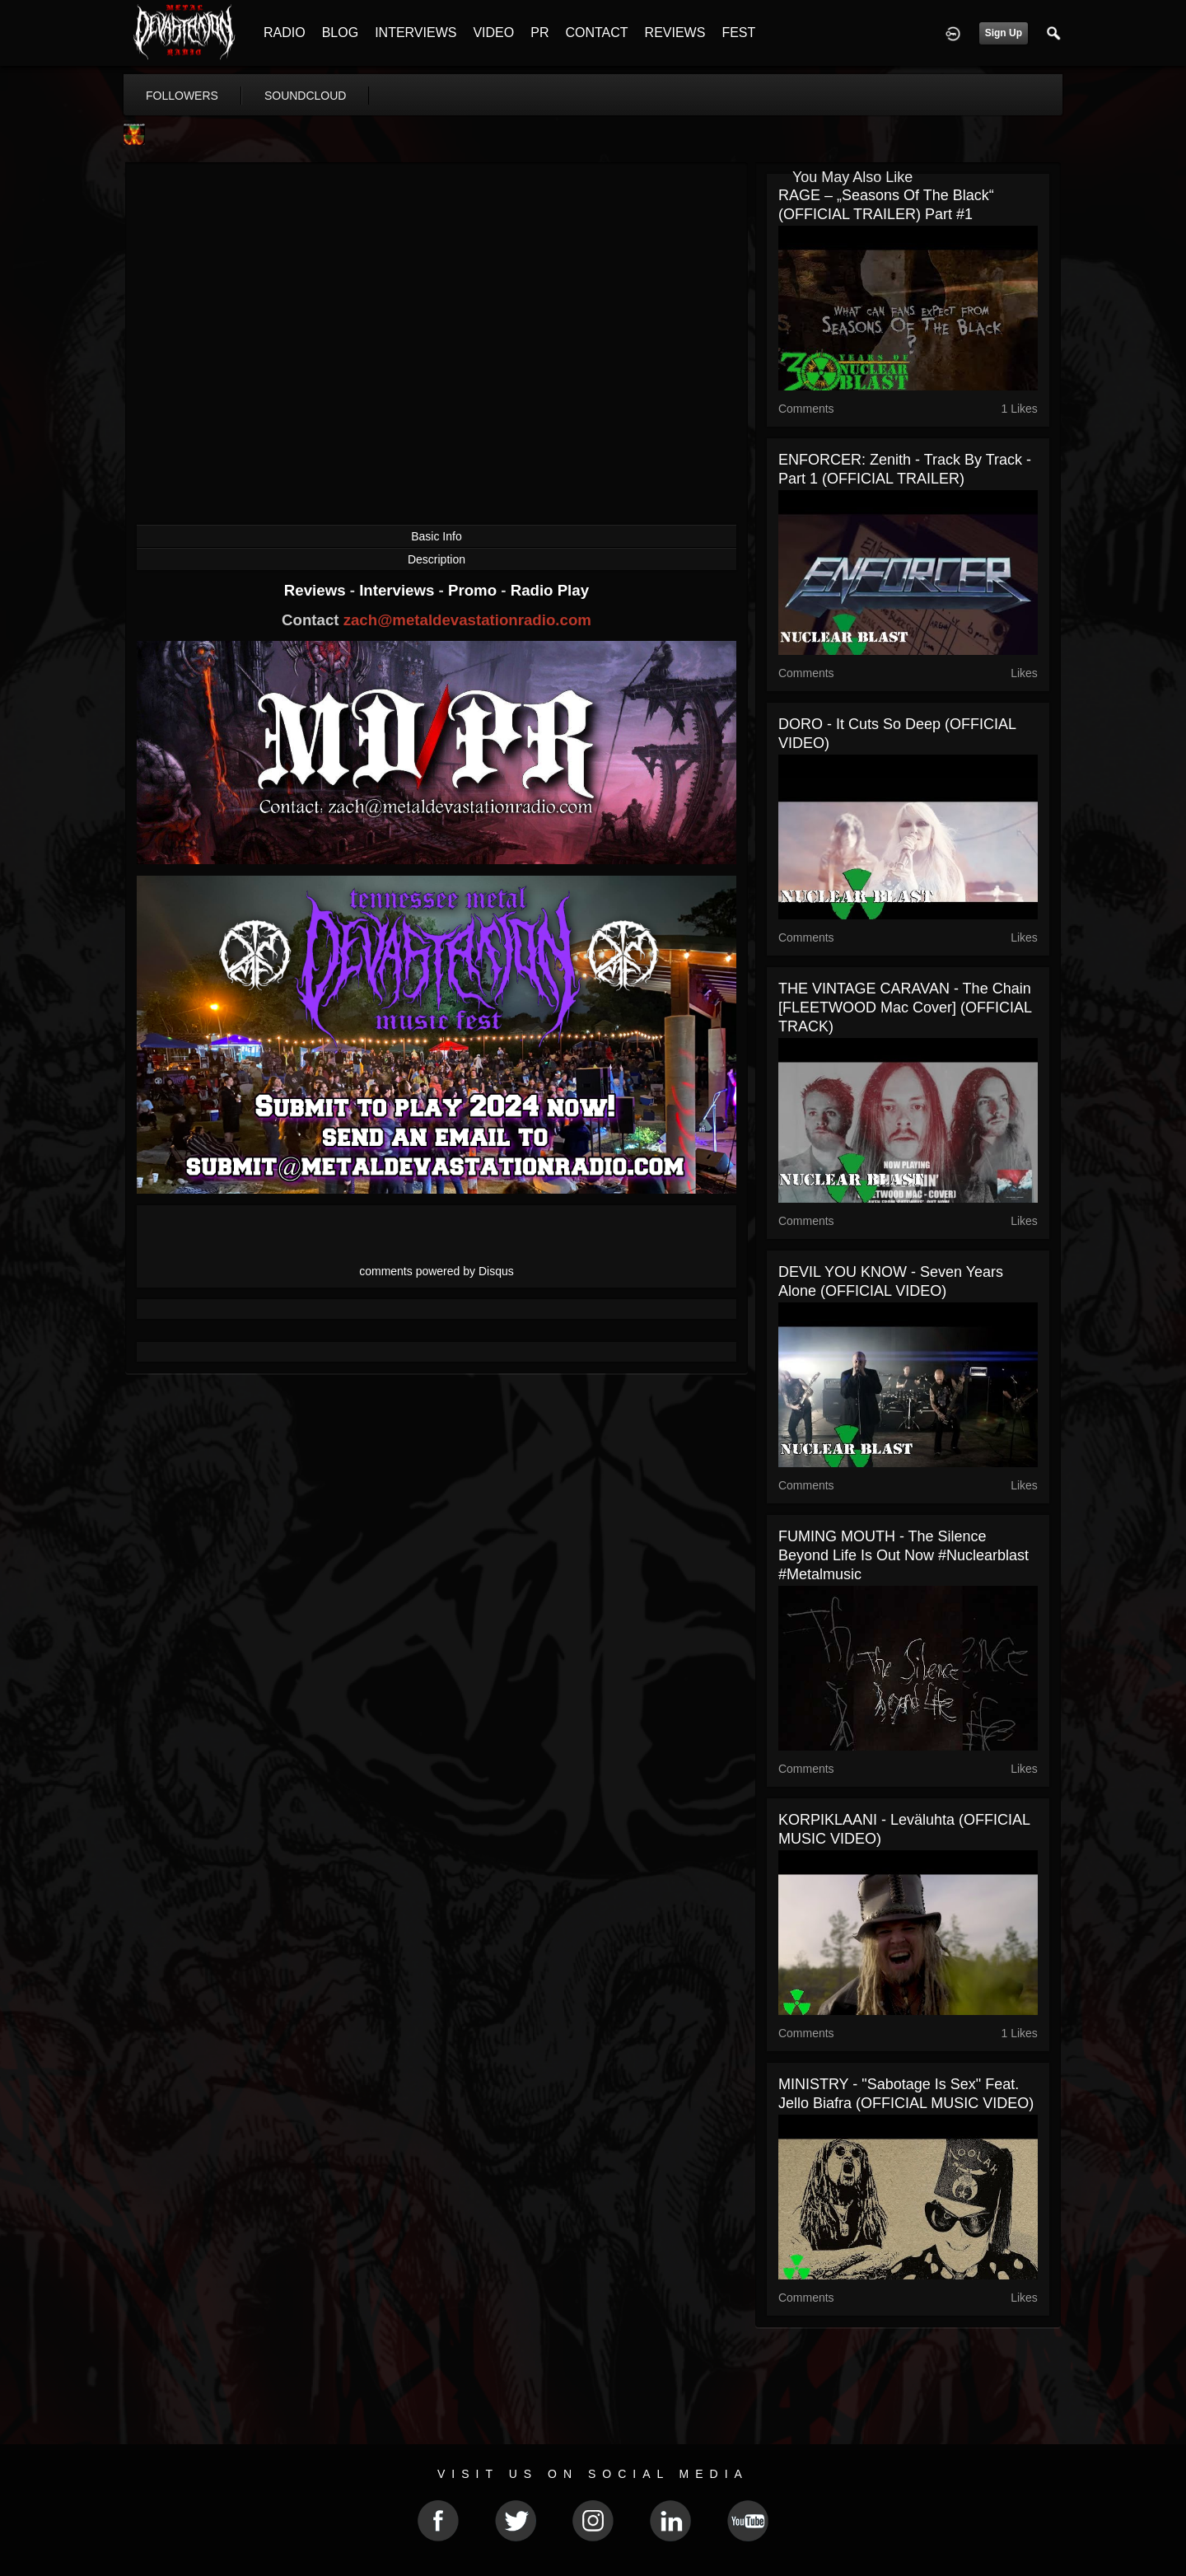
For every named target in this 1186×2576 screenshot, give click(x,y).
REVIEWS (675, 33)
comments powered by (436, 1271)
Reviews (317, 590)
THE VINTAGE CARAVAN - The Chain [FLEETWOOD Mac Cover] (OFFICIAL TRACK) (904, 1007)
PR (539, 33)
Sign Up (1003, 33)
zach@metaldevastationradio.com (467, 620)
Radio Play (550, 590)
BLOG (340, 33)
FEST (738, 33)
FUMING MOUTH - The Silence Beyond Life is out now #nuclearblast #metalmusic (903, 1555)
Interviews (398, 590)
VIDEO (493, 33)
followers (182, 95)
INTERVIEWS (415, 33)
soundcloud (305, 95)
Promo (474, 590)
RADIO (285, 33)
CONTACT (596, 33)
